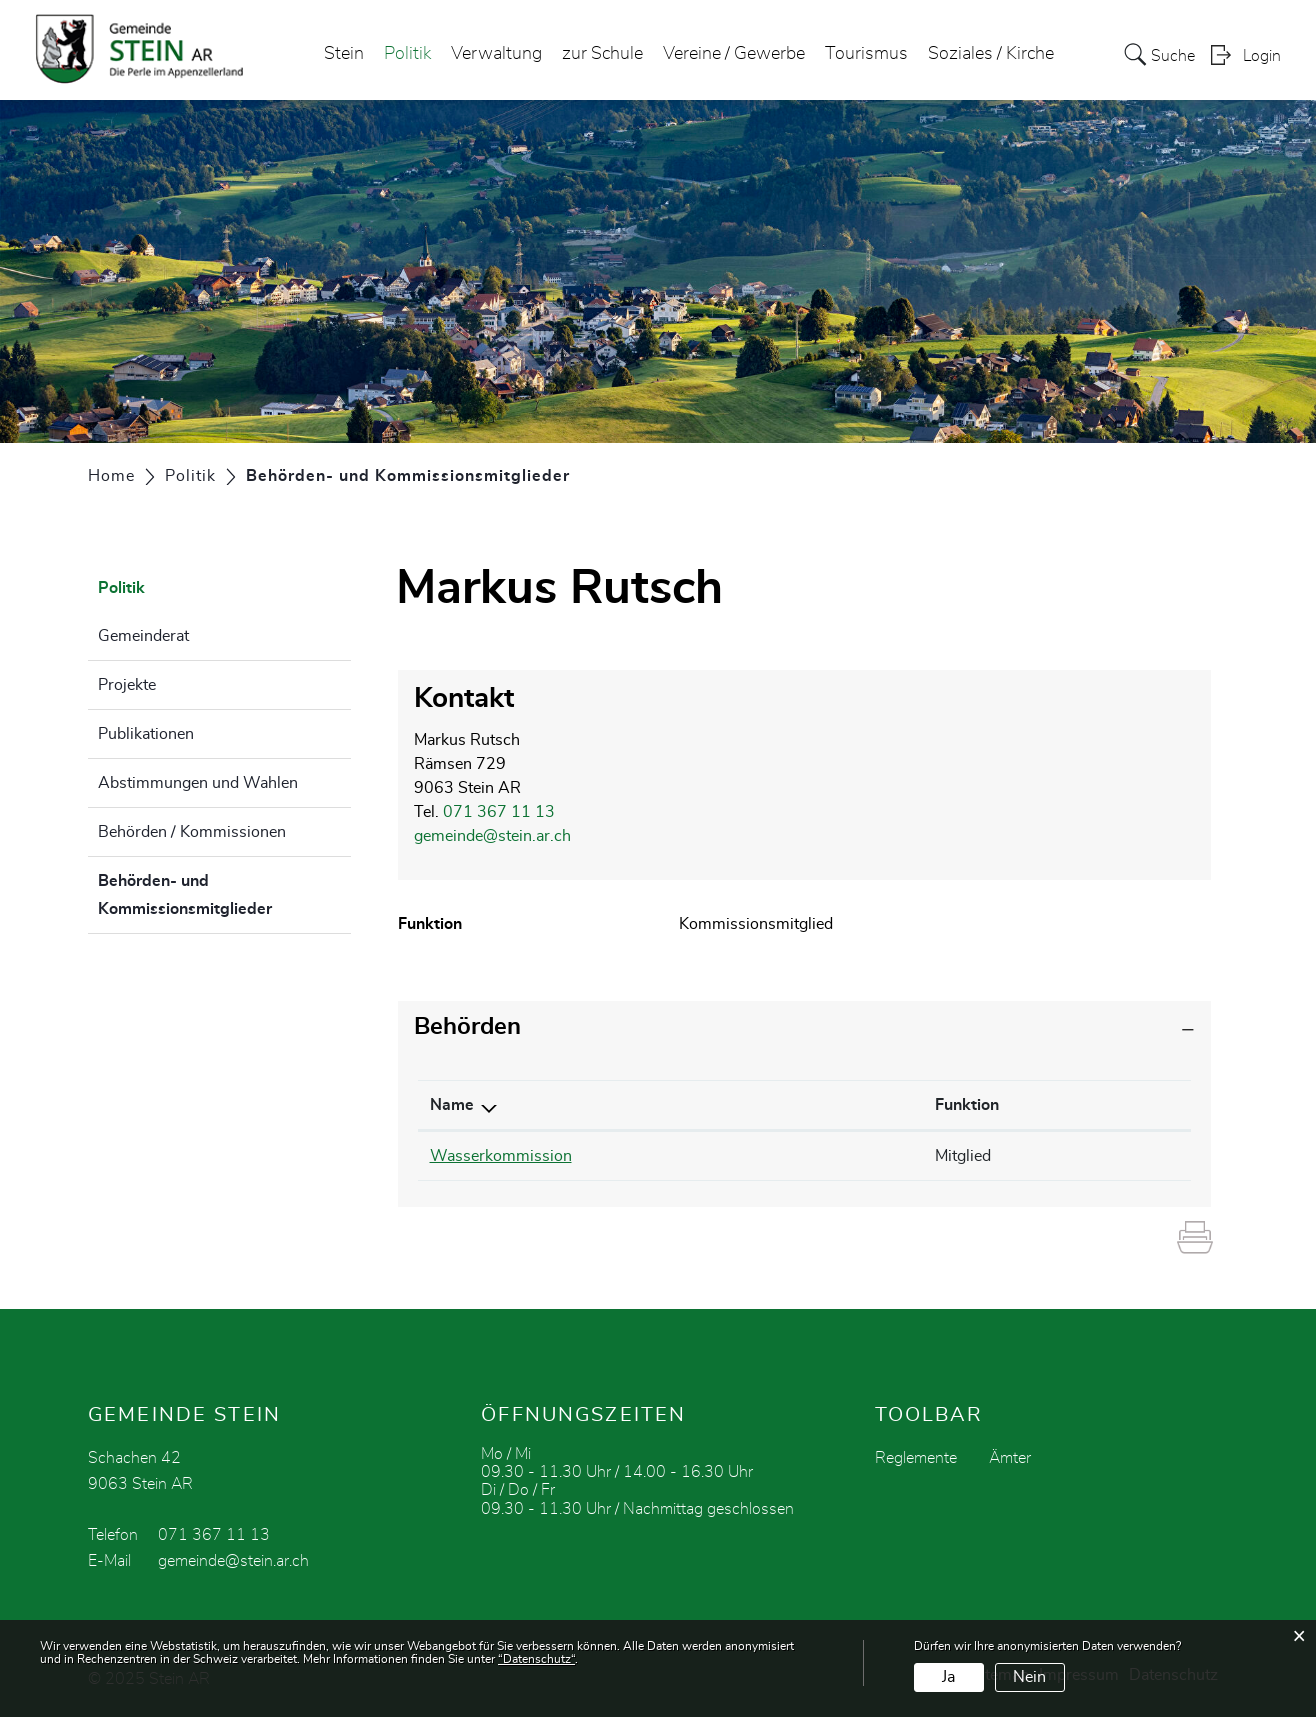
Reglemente (916, 1458)
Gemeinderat (143, 636)
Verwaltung (496, 54)
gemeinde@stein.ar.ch (492, 836)
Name (452, 1105)
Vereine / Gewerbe (734, 54)
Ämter (1010, 1458)
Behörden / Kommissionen (192, 832)
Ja (948, 1677)
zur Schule (602, 54)
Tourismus (866, 54)
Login (1262, 56)
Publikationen (146, 734)
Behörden (467, 1027)
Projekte (127, 685)
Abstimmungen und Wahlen (198, 783)
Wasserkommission (501, 1156)
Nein (1029, 1677)
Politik (407, 54)
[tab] (805, 1027)
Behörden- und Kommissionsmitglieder (224, 895)
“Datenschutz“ (536, 1659)
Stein (344, 54)
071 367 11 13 (499, 812)
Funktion (967, 1105)
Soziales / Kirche (991, 54)
